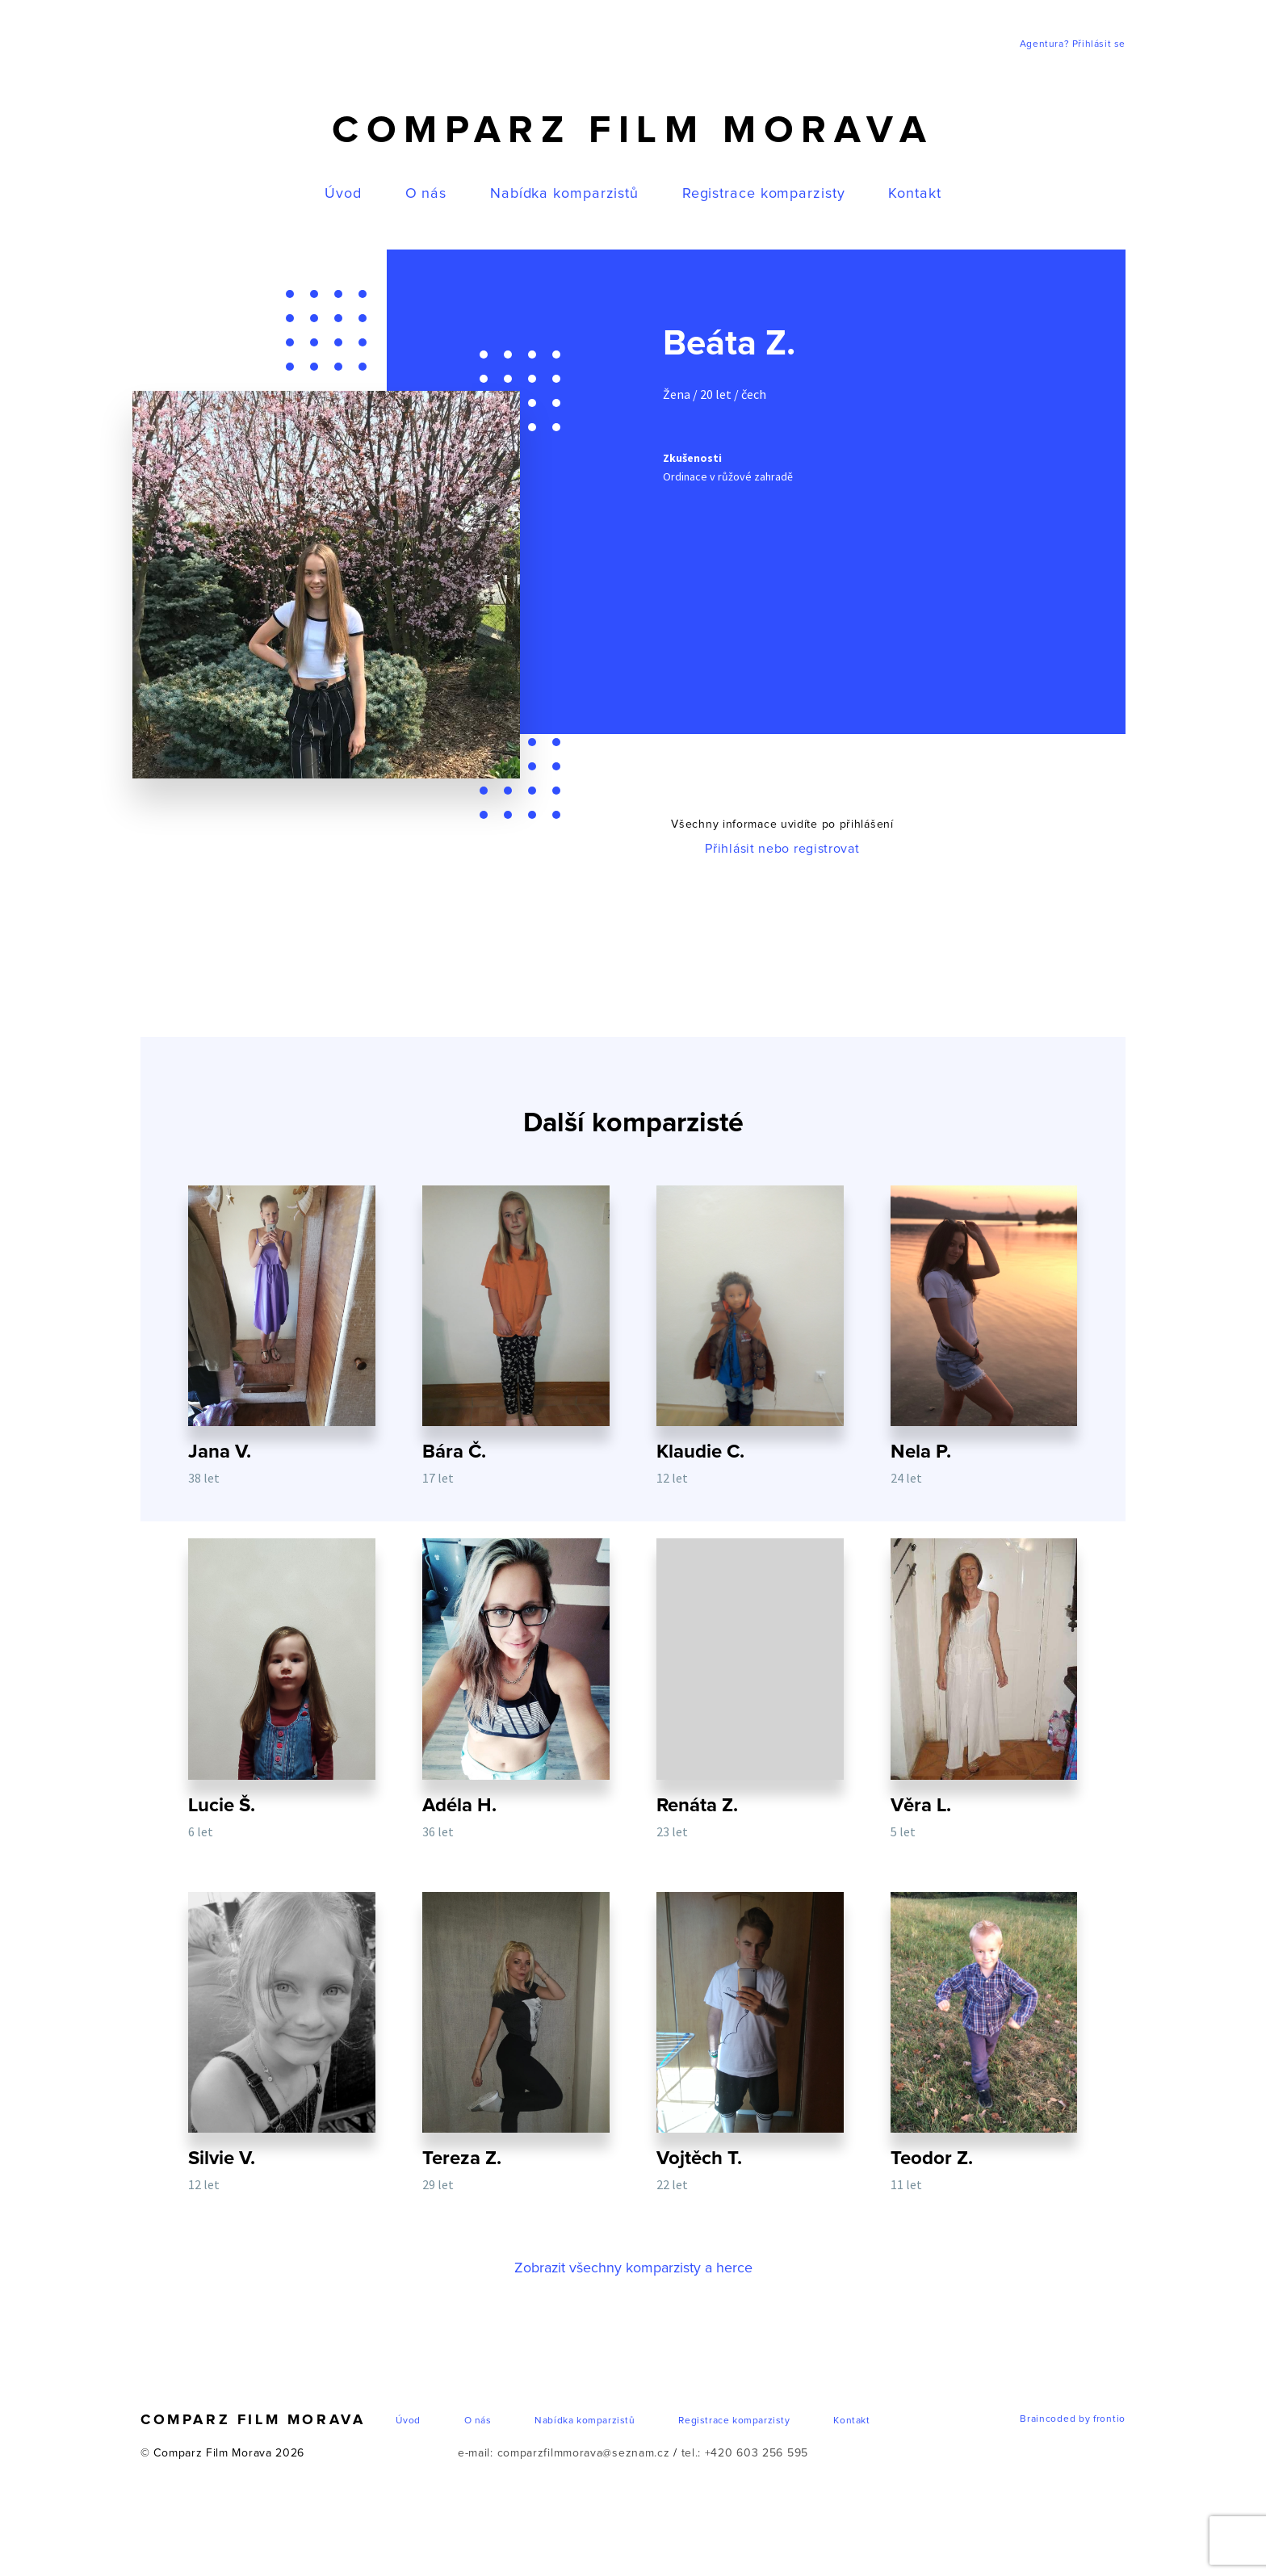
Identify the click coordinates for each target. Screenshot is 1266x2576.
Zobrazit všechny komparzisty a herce (633, 2272)
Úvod (343, 194)
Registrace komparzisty (763, 194)
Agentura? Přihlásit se (1073, 44)
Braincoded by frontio (1073, 2423)
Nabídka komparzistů (564, 194)
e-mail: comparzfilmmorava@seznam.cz (564, 2457)
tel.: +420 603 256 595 (744, 2457)
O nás (426, 194)
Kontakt (914, 194)
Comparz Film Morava (632, 130)
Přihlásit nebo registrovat (782, 848)
